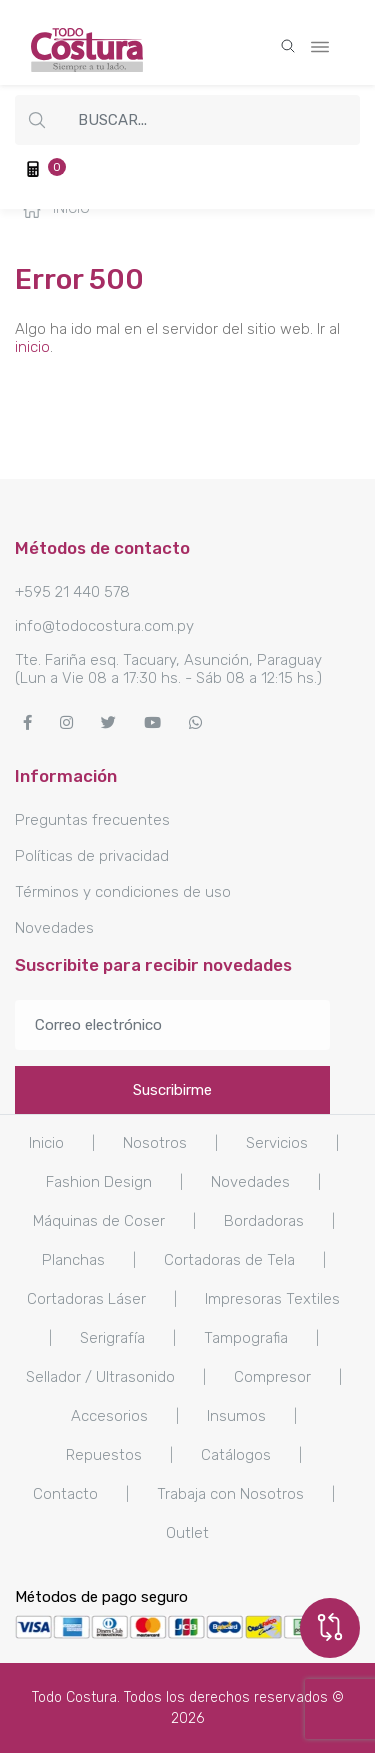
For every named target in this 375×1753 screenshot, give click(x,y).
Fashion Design (99, 1182)
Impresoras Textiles (272, 1299)
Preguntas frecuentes (92, 820)
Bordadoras (264, 1221)
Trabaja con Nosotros (230, 1494)
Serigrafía (112, 1338)
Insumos (236, 1416)
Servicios (277, 1143)
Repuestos (104, 1455)
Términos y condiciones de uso (123, 892)
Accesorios (109, 1416)
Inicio (56, 209)
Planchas (73, 1260)
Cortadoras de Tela (229, 1260)
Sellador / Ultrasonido (100, 1377)
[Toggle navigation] (320, 43)
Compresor (272, 1377)
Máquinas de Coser (99, 1221)
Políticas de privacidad (92, 856)
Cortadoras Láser (86, 1299)
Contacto (65, 1494)
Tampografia (246, 1338)
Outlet (187, 1533)
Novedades (54, 928)
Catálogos (236, 1455)
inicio (32, 347)
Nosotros (155, 1143)
